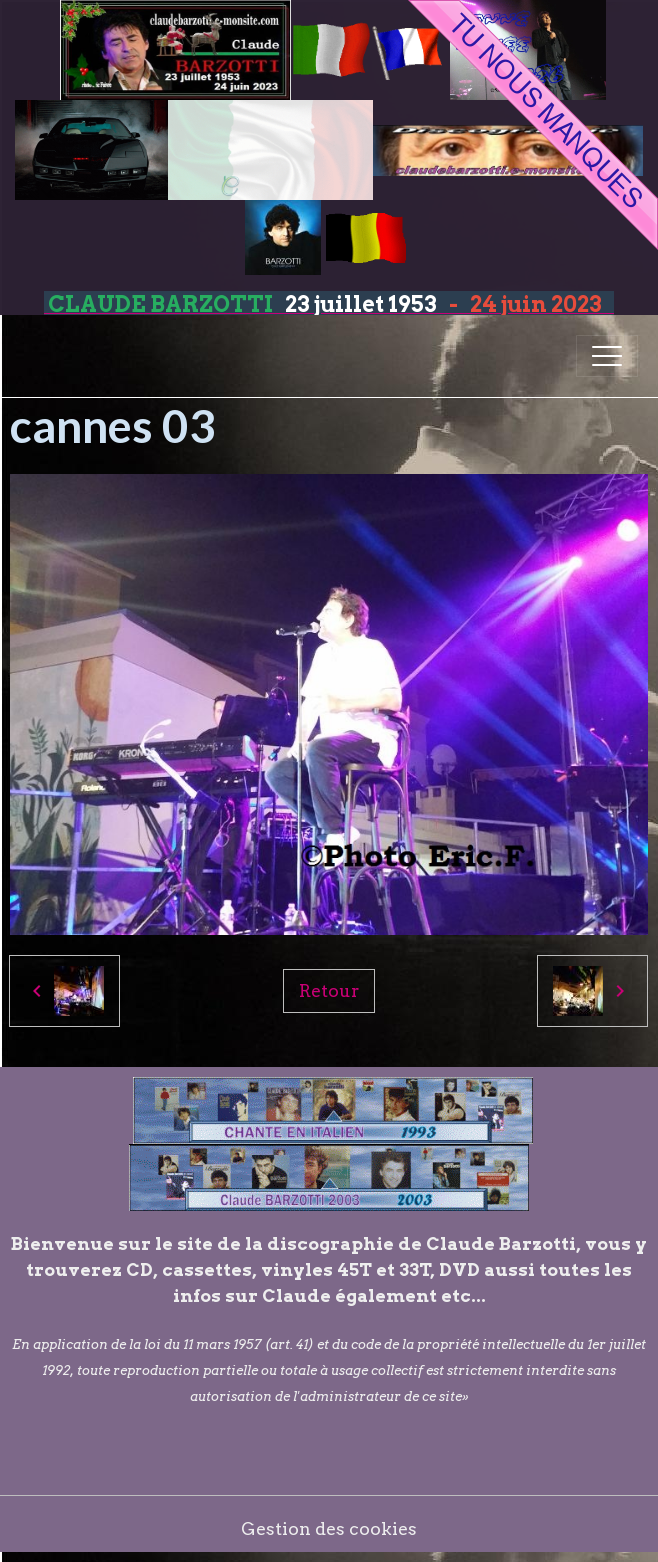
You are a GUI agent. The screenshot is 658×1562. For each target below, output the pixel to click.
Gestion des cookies (329, 1528)
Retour (329, 990)
